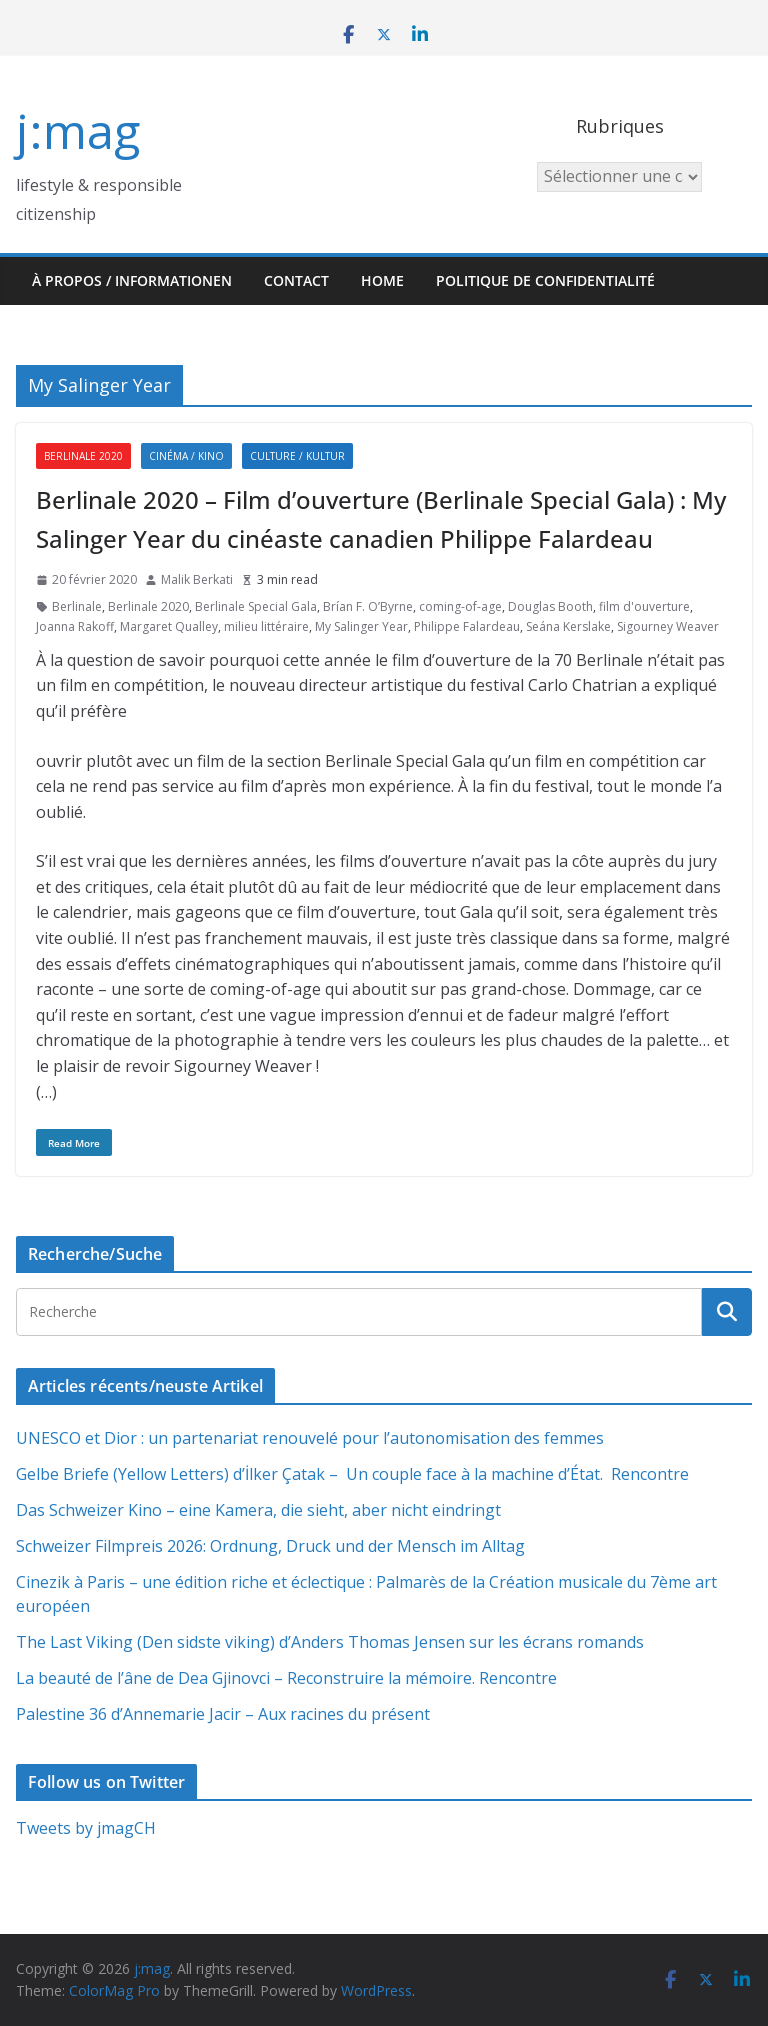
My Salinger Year (361, 626)
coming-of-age (460, 606)
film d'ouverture (644, 606)
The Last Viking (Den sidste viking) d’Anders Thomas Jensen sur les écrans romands (330, 1642)
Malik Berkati (197, 579)
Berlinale (77, 606)
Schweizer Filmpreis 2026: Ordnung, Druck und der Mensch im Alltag (270, 1546)
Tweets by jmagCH (86, 1828)
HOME (382, 280)
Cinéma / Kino (186, 456)
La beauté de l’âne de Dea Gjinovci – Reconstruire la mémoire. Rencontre (286, 1678)
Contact (296, 280)
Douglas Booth (550, 606)
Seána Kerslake (568, 626)
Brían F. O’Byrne (368, 606)
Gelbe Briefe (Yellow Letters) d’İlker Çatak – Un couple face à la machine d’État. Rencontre (352, 1474)
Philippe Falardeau (467, 626)
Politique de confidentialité (545, 280)
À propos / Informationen (132, 280)
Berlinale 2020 (83, 456)
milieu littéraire (266, 626)
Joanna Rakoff (75, 626)
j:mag (78, 130)
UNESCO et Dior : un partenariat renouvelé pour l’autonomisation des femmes (310, 1438)
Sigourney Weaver (668, 626)
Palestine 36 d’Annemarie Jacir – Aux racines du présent (223, 1714)
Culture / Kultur (297, 456)
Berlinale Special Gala (256, 606)
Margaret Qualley (169, 626)
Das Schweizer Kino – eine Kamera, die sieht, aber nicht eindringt (258, 1510)
